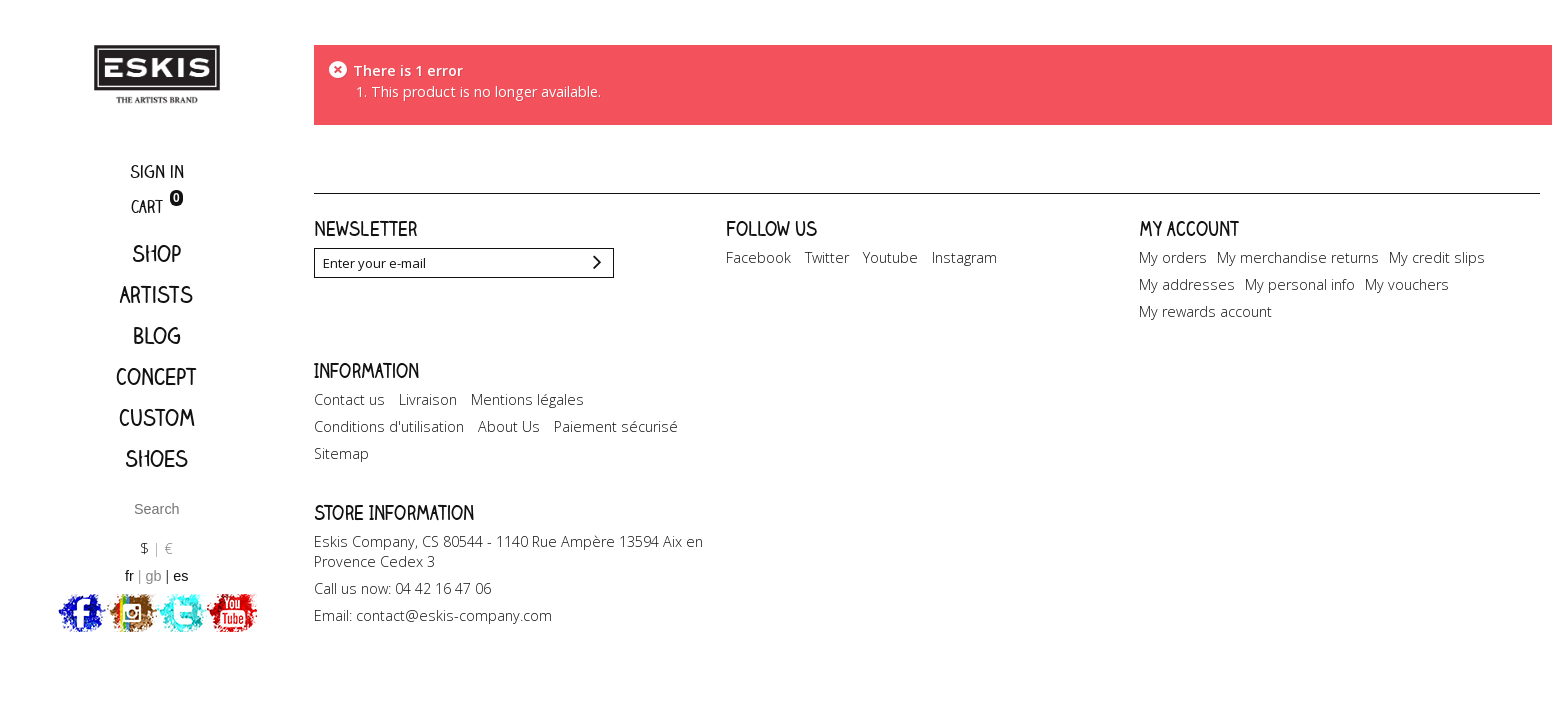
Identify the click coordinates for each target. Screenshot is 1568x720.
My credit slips (1437, 257)
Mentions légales (527, 399)
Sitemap (341, 453)
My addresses (1187, 284)
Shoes (156, 458)
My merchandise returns (1298, 257)
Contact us (349, 399)
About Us (509, 426)
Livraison (428, 399)
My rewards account (1205, 311)
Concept (156, 376)
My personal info (1300, 284)
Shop (156, 253)
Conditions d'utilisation (389, 426)
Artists (156, 294)
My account (1189, 228)
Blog (157, 335)
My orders (1173, 257)
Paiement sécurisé (616, 426)
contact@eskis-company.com (454, 615)
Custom (157, 417)
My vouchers (1407, 284)
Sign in (157, 171)
